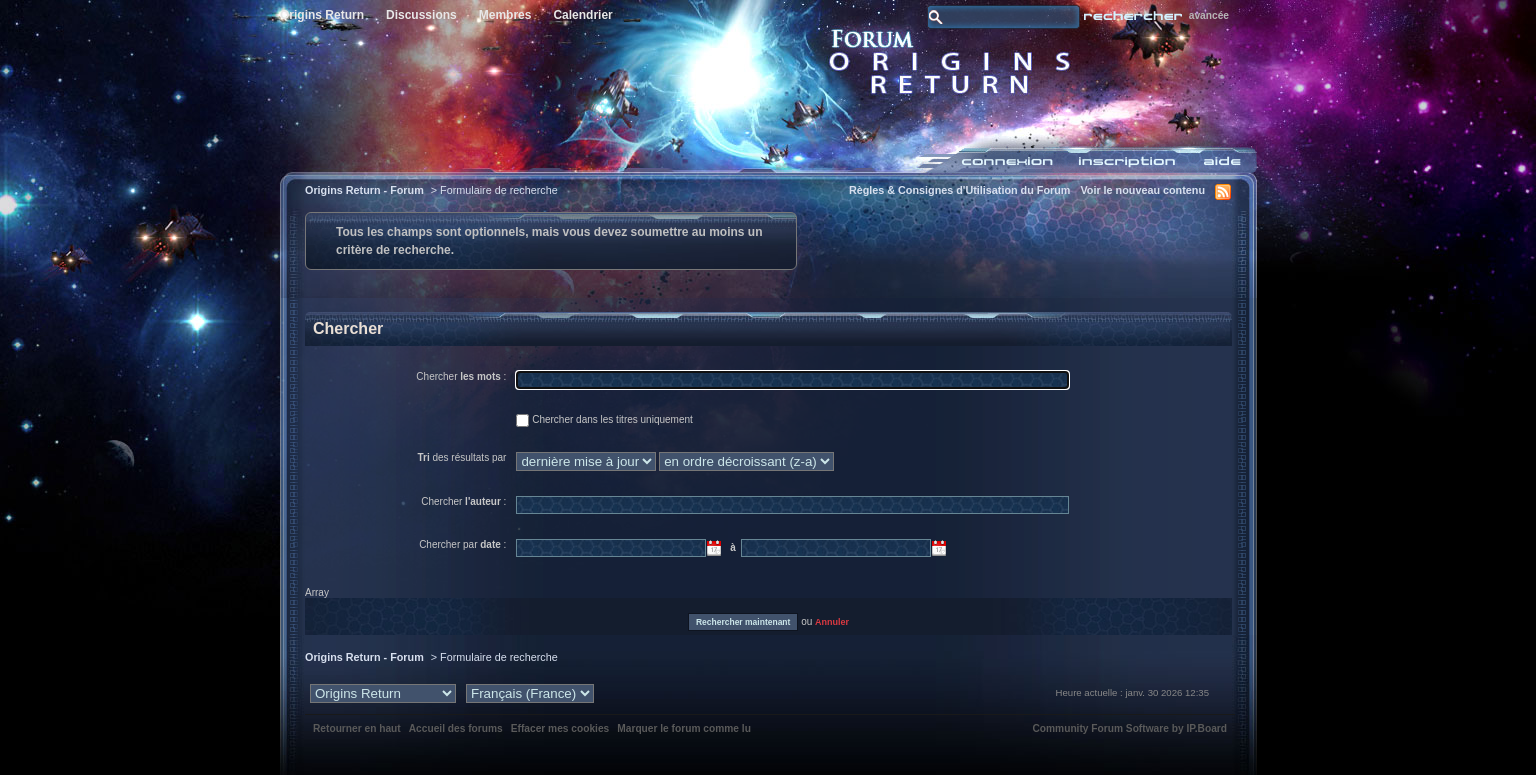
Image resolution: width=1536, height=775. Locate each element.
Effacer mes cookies (560, 728)
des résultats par (461, 457)
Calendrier (582, 15)
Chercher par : (462, 544)
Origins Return (322, 15)
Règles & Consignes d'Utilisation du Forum (960, 190)
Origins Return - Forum (364, 190)
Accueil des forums (456, 728)
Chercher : (461, 376)
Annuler (832, 622)
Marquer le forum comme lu (684, 728)
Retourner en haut (357, 728)
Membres (505, 15)
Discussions (421, 15)
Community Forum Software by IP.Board (1129, 728)
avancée (1209, 15)
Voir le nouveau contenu (1142, 190)
